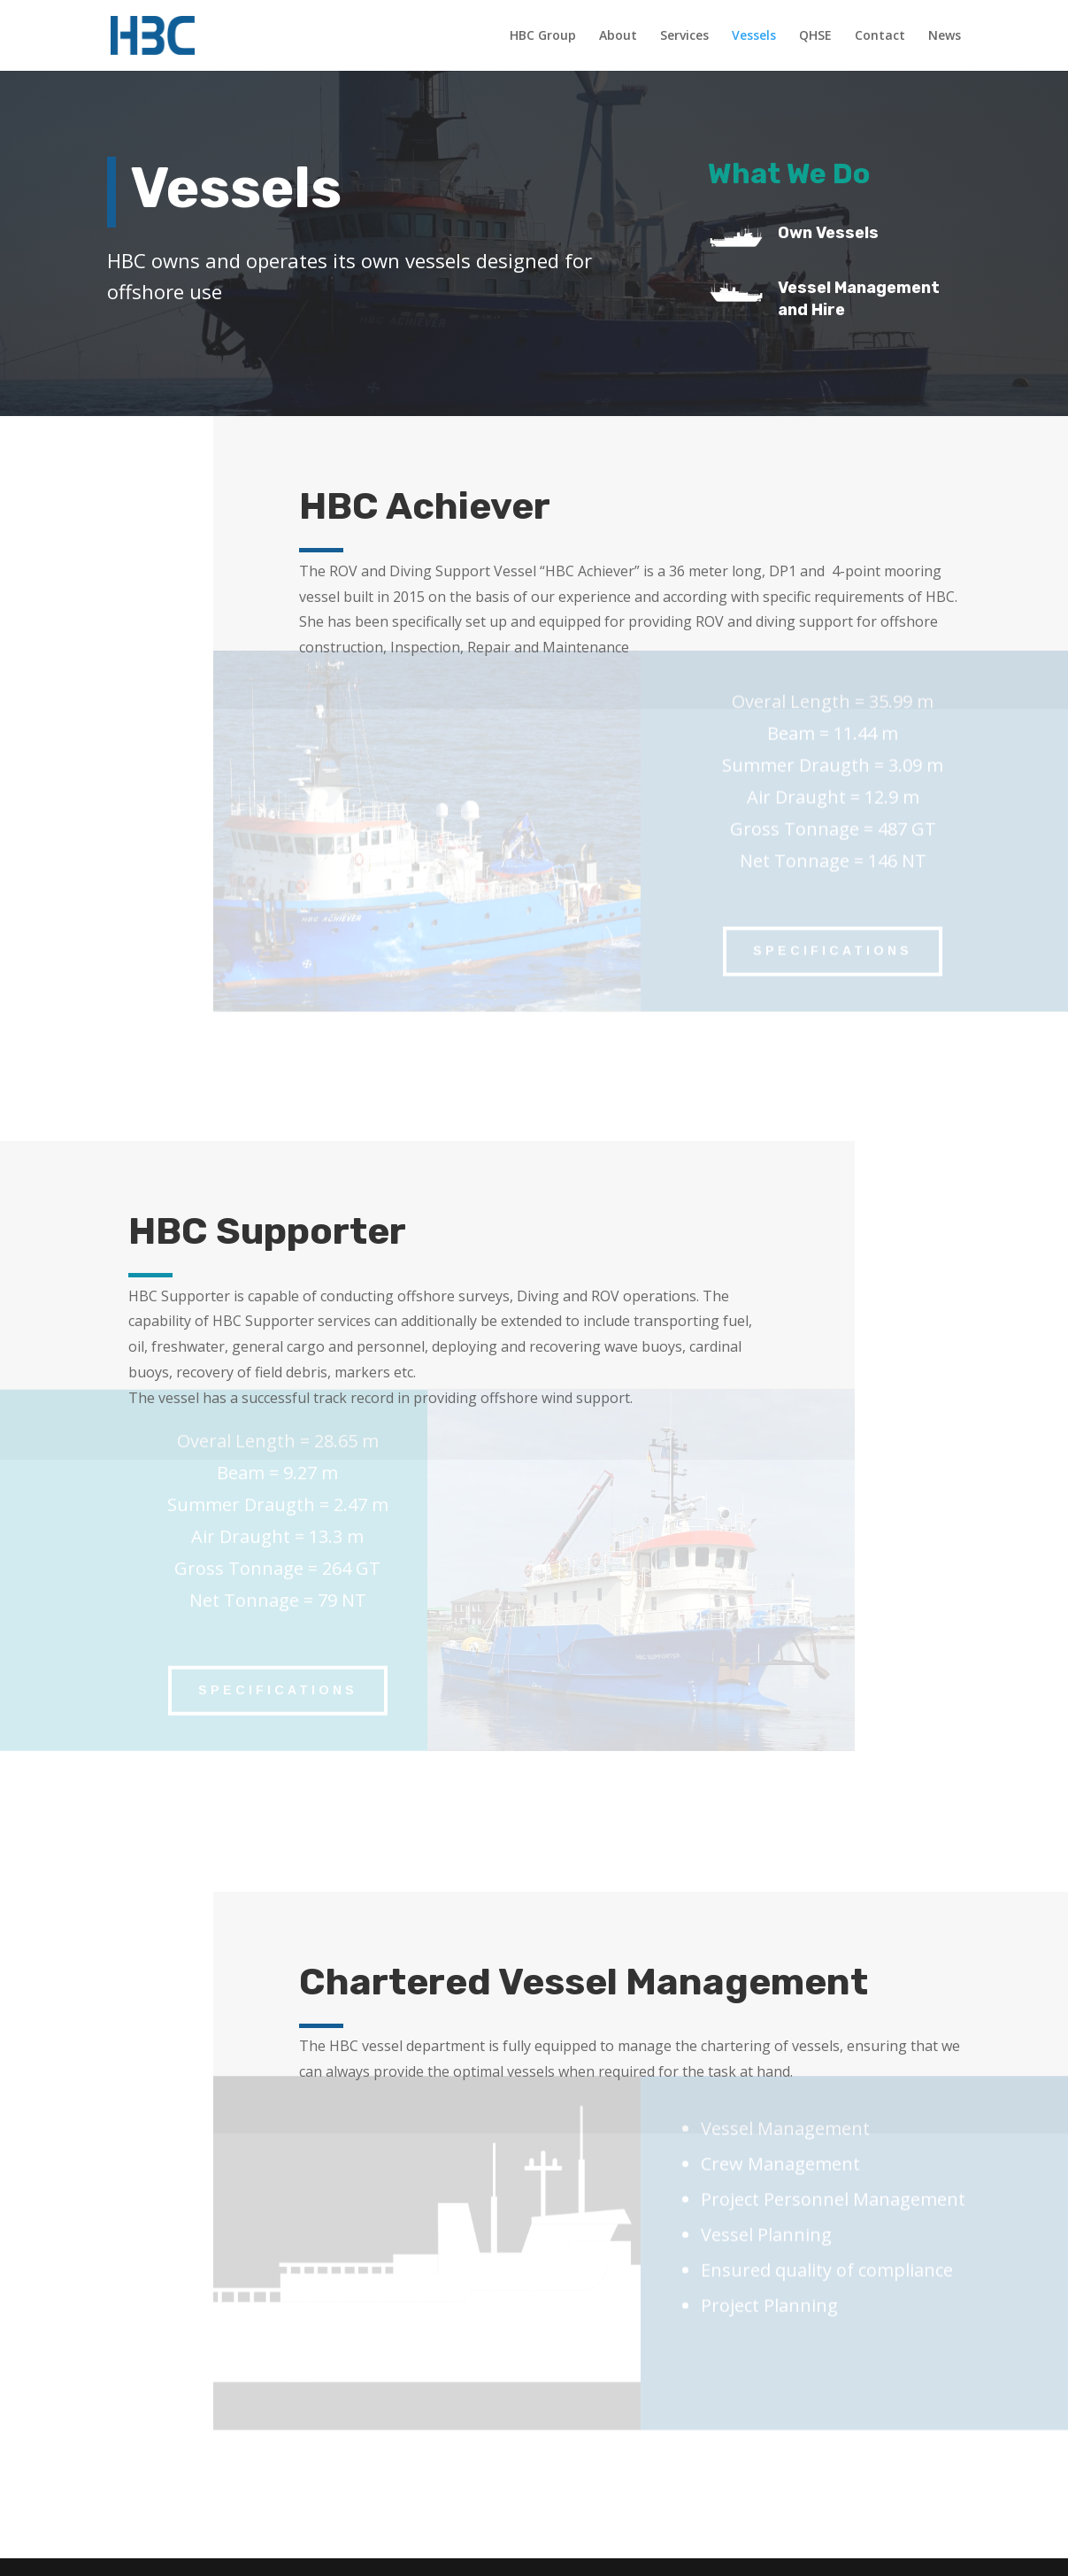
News (944, 36)
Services (684, 36)
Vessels (754, 36)
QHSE (815, 36)
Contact (880, 36)
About (618, 36)
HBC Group (543, 36)
